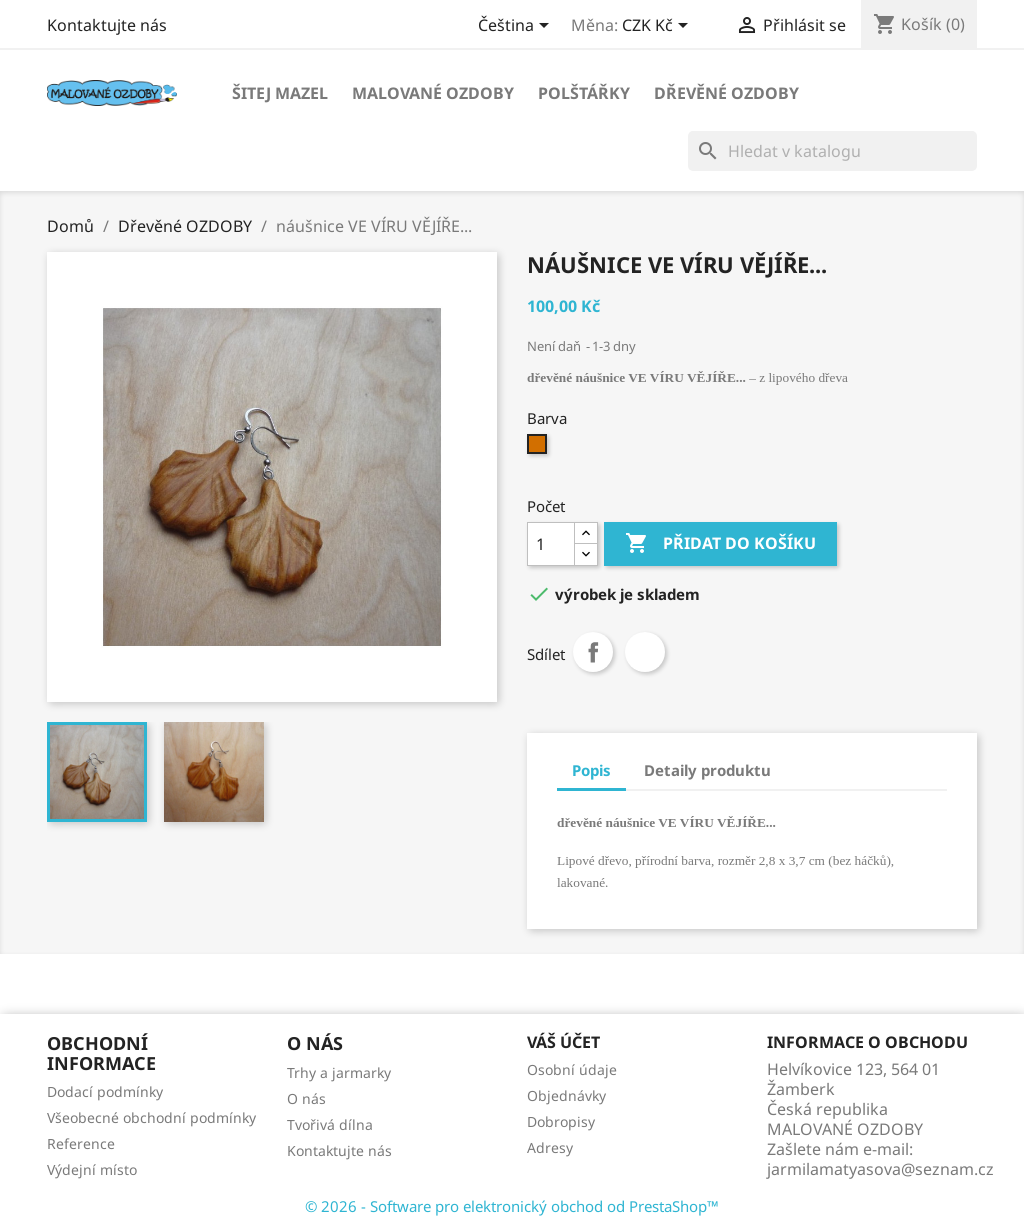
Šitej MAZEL (280, 93)
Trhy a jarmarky (339, 1072)
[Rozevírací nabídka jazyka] (517, 27)
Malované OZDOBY (433, 93)
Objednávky (566, 1095)
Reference (81, 1143)
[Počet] (551, 544)
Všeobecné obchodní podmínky (151, 1117)
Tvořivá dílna (330, 1124)
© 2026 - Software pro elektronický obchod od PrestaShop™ (512, 1206)
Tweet (645, 652)
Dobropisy (561, 1121)
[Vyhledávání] (832, 151)
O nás (306, 1098)
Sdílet (593, 652)
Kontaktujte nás (107, 25)
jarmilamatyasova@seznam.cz (880, 1169)
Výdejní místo (92, 1169)
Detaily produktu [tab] (707, 770)
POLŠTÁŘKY (584, 93)
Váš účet (563, 1042)
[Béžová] (539, 449)
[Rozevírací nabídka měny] (658, 27)
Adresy (550, 1147)
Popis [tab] (591, 770)
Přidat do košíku (720, 544)
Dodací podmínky (105, 1091)
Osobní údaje (572, 1069)
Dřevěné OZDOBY (726, 93)
